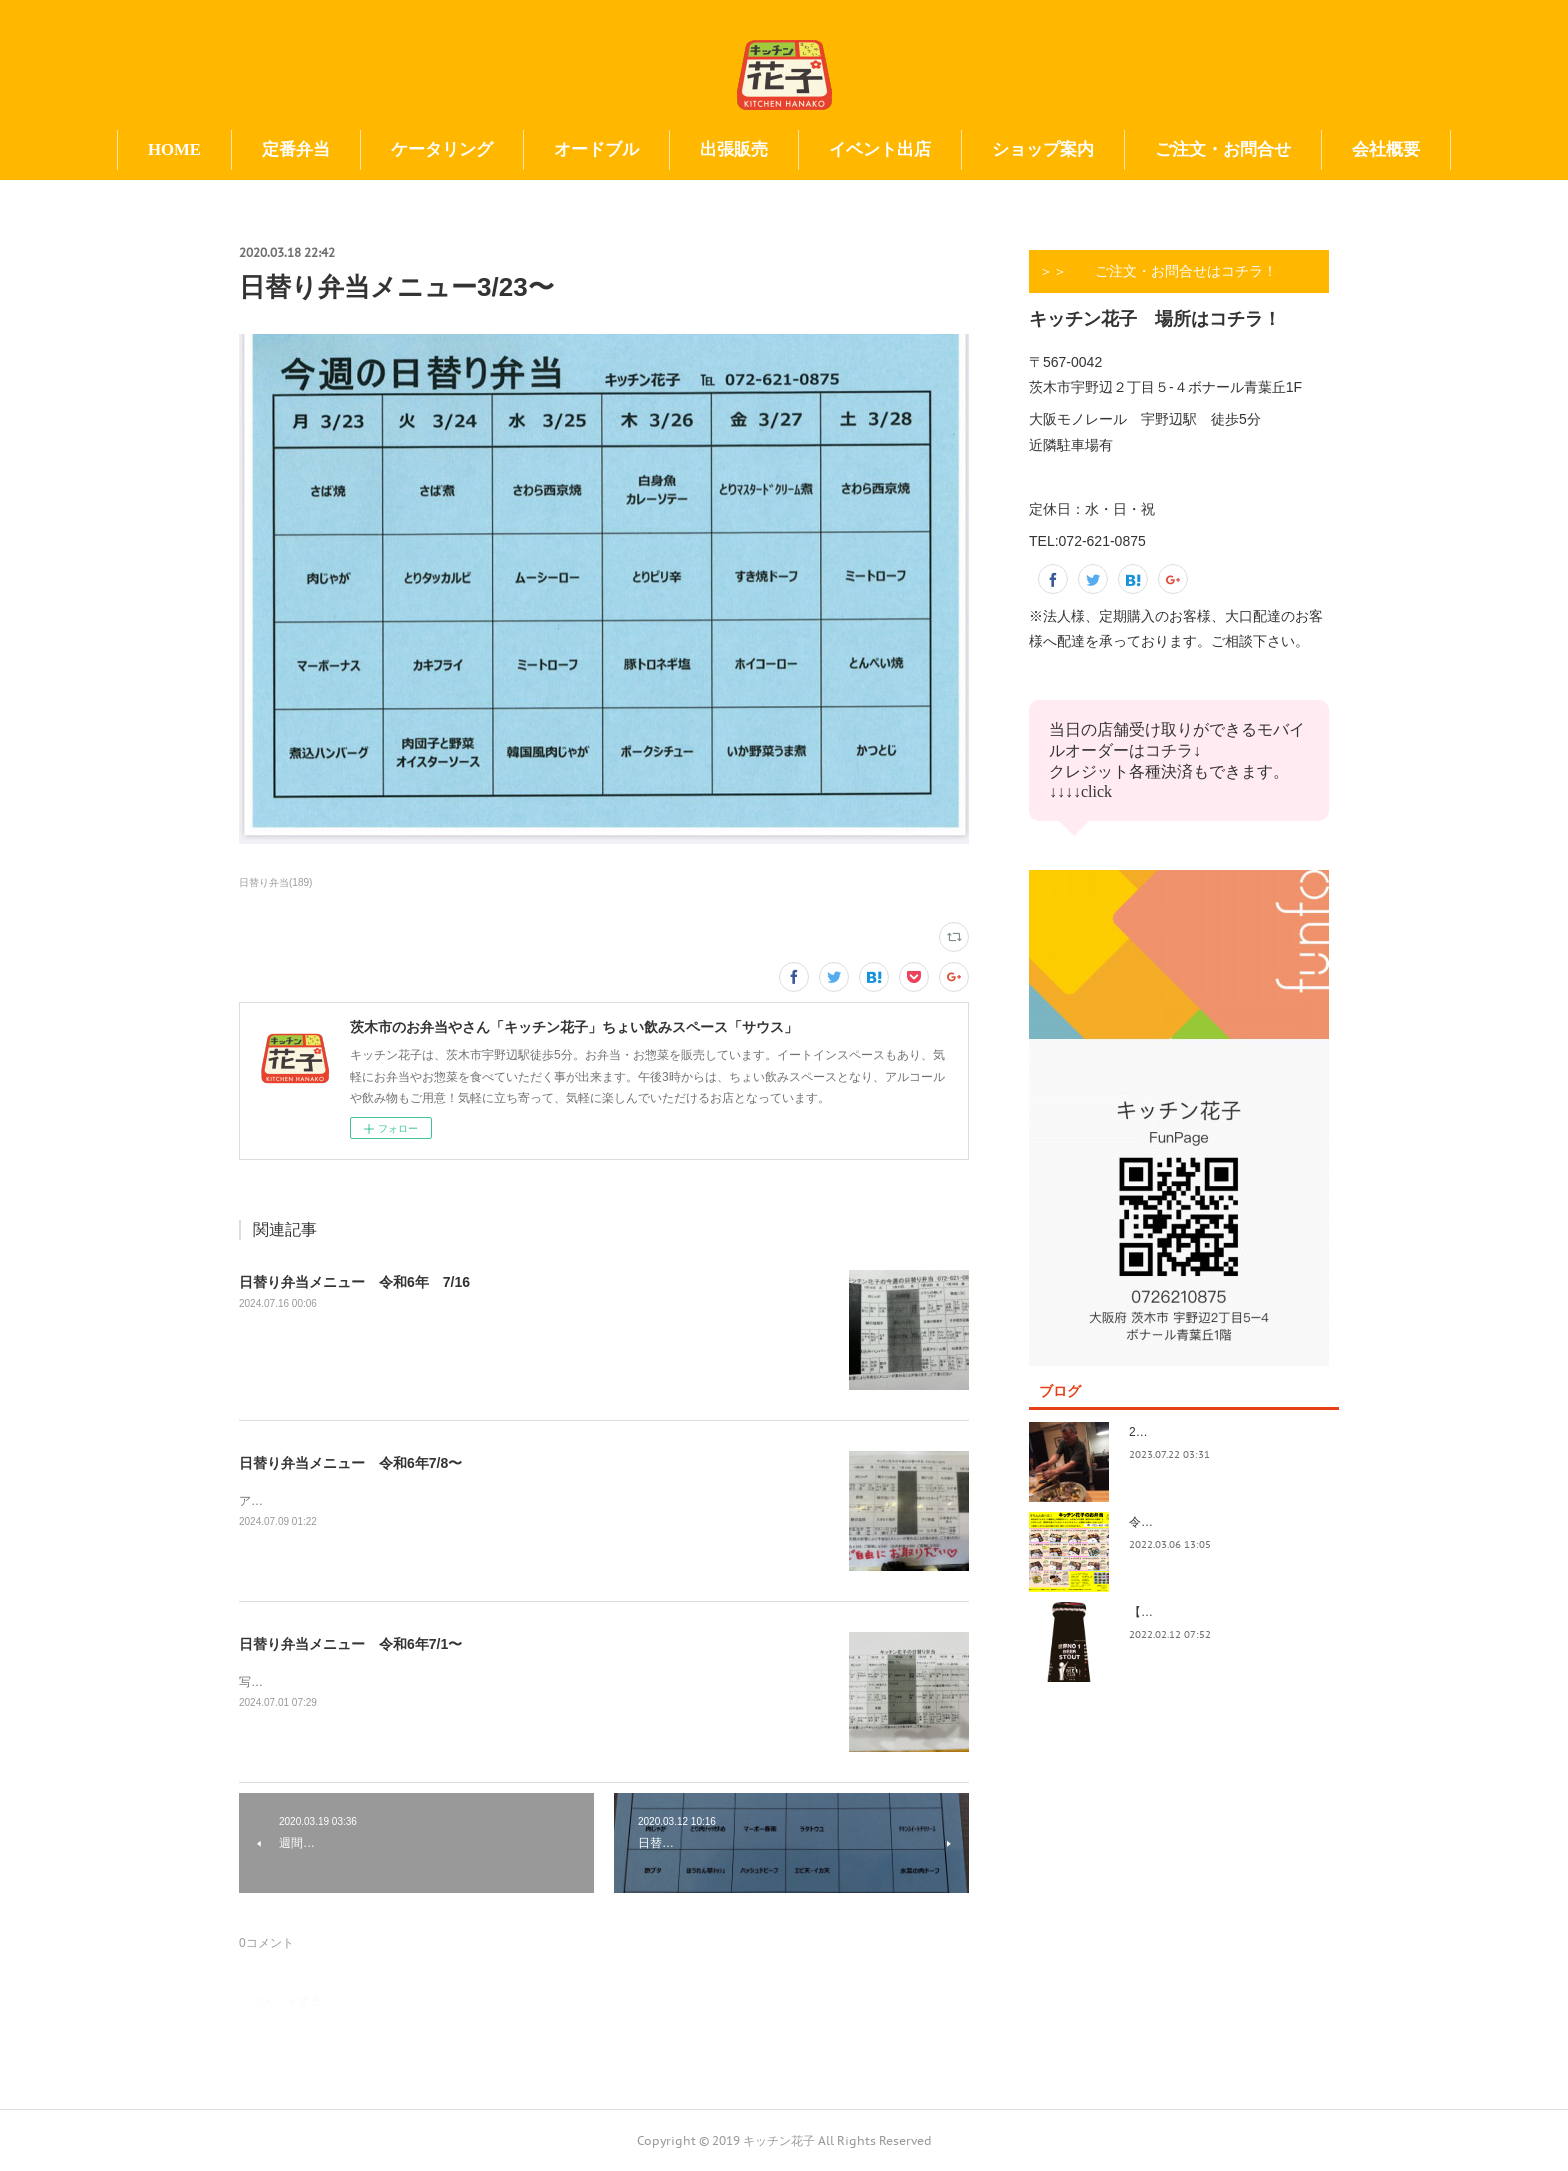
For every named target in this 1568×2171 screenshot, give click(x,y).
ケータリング (442, 149)
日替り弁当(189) (275, 882)
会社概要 (1386, 149)
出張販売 (734, 149)
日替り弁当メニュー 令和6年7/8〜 (350, 1463)
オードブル (596, 149)
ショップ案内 (1043, 149)
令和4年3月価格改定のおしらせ (1213, 1522)
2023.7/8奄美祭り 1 (1185, 1432)
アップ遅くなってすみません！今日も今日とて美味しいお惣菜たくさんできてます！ (467, 1501)
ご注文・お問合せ (1223, 149)
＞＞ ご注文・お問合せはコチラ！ (1158, 271)
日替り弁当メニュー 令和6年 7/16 (354, 1282)
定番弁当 (296, 149)
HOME (174, 149)
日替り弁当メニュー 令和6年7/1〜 (350, 1644)
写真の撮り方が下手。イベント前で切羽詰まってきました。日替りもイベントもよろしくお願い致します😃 (528, 1682)
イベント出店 (880, 149)
